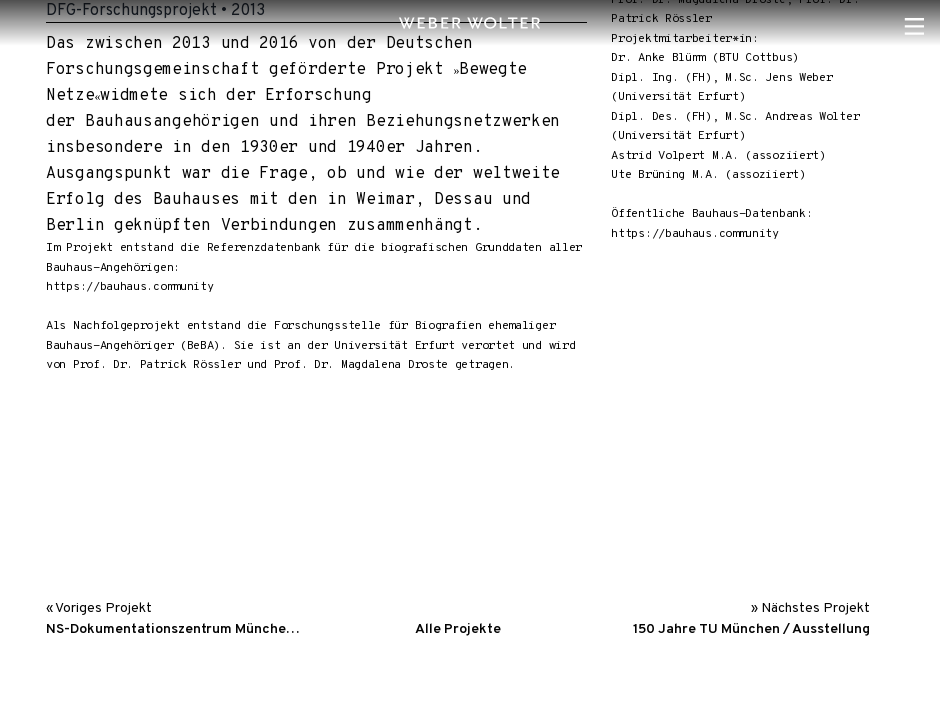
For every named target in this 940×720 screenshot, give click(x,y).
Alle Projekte (458, 629)
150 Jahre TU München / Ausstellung (751, 629)
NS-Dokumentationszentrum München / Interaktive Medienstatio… (175, 629)
